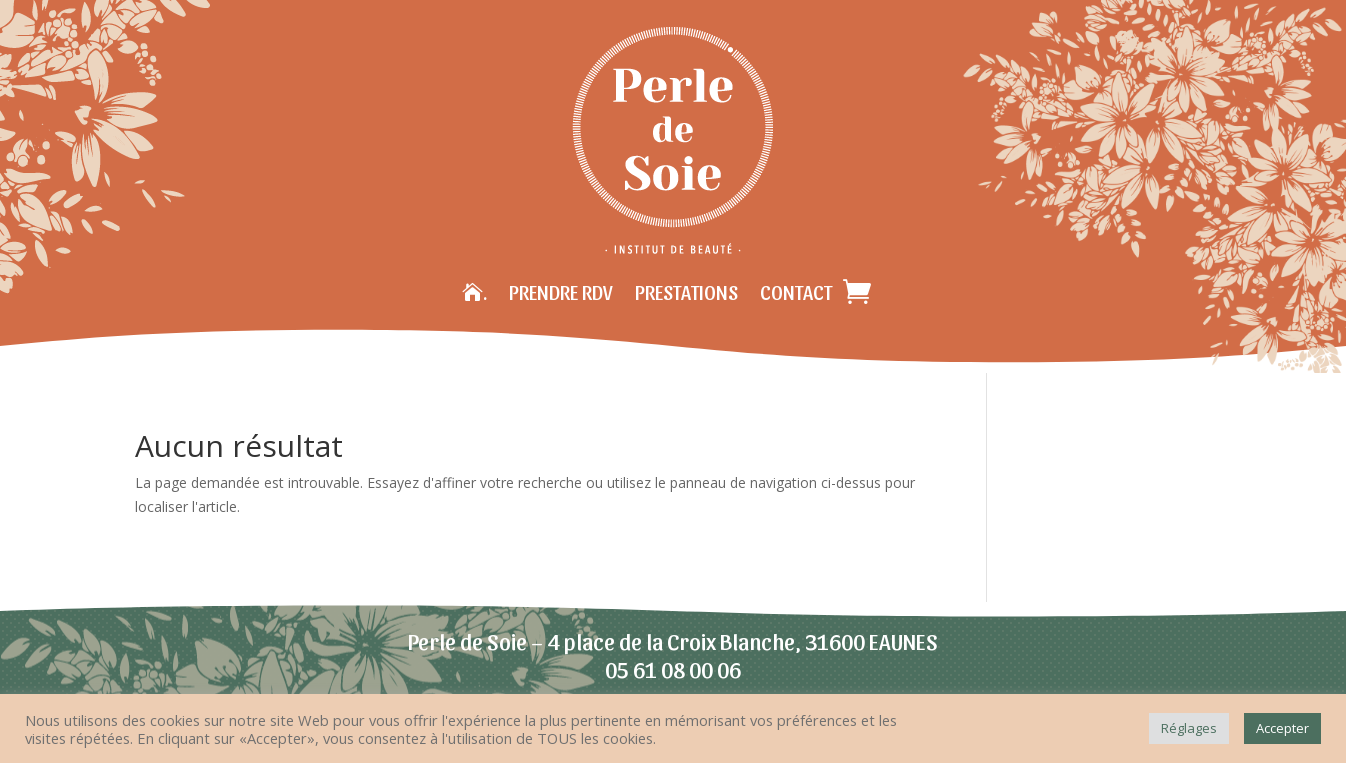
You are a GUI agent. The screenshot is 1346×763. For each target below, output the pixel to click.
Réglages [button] (1189, 728)
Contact (796, 292)
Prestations (686, 292)
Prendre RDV (561, 292)
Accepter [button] (1282, 728)
